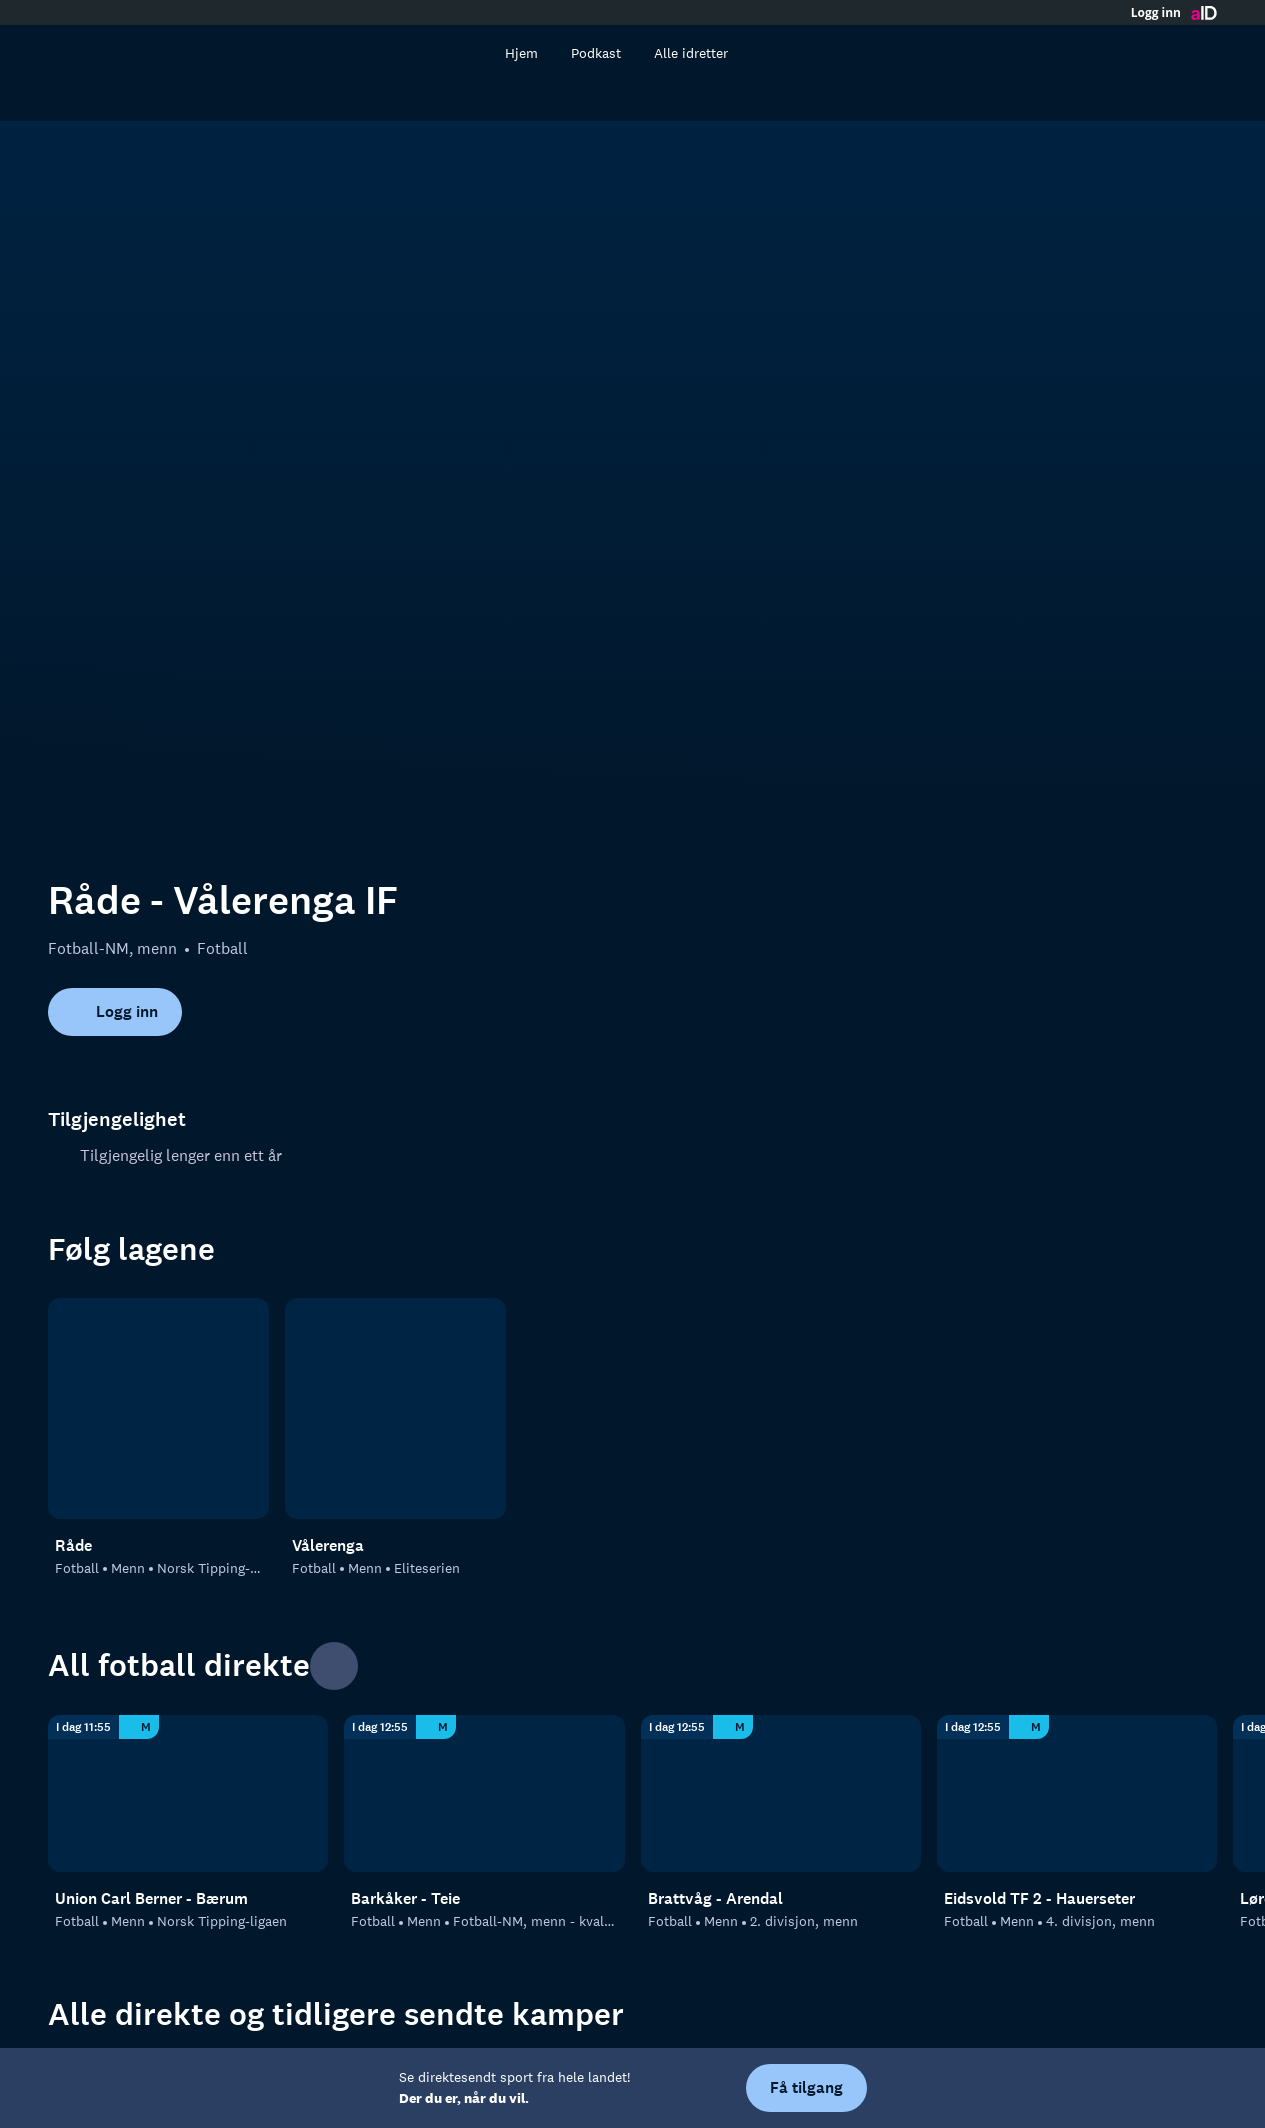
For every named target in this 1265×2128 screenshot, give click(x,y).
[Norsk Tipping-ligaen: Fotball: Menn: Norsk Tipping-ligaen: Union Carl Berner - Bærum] (188, 1469)
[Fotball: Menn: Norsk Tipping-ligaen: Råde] (158, 1084)
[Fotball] (188, 1813)
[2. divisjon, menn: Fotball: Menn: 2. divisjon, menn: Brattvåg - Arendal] (781, 1469)
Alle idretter (715, 53)
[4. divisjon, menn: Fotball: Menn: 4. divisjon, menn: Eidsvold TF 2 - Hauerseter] (1077, 1469)
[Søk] (492, 53)
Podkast (620, 53)
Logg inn (1156, 13)
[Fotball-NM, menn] (484, 1813)
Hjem (545, 53)
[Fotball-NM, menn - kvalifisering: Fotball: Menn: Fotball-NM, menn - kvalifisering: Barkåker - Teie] (484, 1469)
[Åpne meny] (1197, 53)
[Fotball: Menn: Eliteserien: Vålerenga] (395, 1084)
